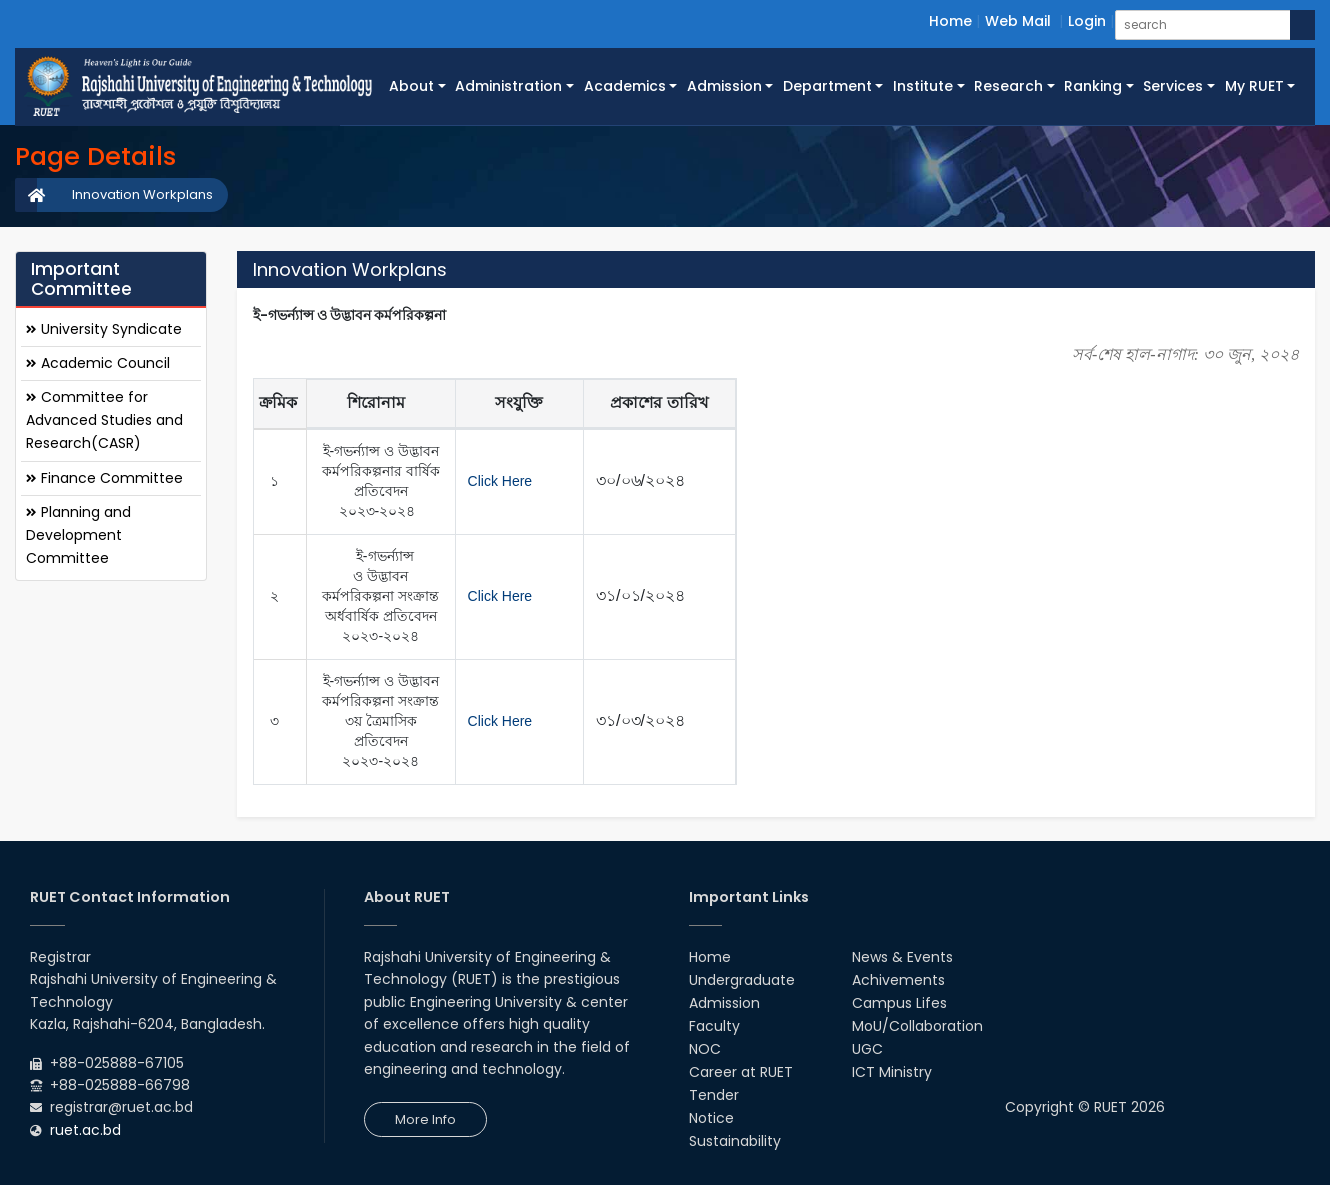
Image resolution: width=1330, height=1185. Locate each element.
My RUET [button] (1254, 86)
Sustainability (735, 1141)
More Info (425, 1119)
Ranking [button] (1093, 86)
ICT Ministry (892, 1072)
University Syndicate (104, 329)
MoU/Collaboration (917, 1026)
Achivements (898, 980)
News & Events (902, 957)
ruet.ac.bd (85, 1130)
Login (1087, 21)
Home (950, 21)
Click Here (500, 481)
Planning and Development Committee (78, 535)
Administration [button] (508, 86)
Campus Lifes (899, 1003)
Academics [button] (625, 86)
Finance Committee (104, 478)
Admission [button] (724, 86)
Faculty (714, 1026)
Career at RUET (741, 1072)
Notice (711, 1118)
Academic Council (98, 363)
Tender (714, 1095)
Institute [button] (923, 86)
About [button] (411, 86)
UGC (867, 1049)
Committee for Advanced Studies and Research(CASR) (104, 420)
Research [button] (1008, 86)
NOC (705, 1049)
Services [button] (1173, 86)
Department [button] (827, 86)
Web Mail (1018, 21)
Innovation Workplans (142, 194)
